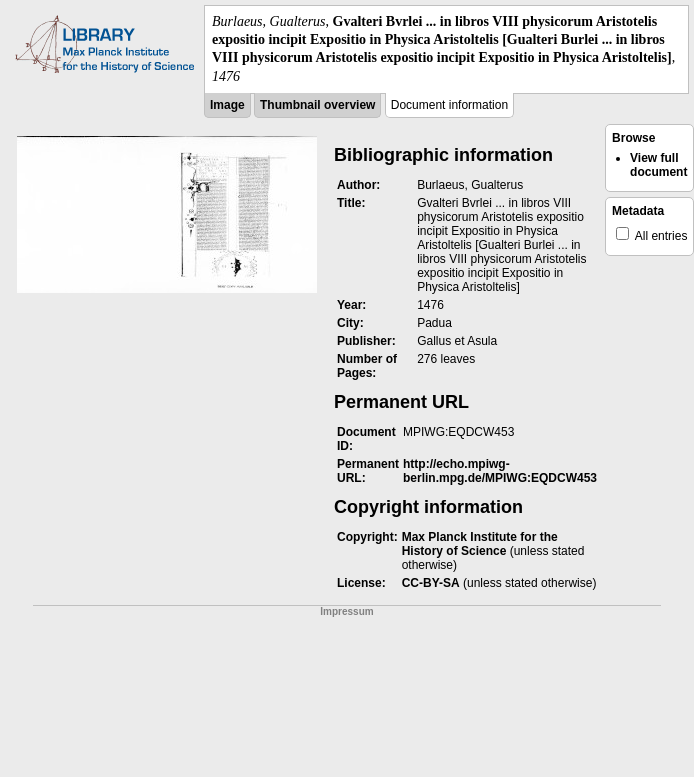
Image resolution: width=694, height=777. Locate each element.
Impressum (346, 611)
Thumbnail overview (317, 105)
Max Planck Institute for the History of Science (480, 544)
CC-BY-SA (431, 583)
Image (227, 105)
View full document (658, 165)
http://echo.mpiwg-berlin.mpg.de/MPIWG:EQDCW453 (500, 471)
